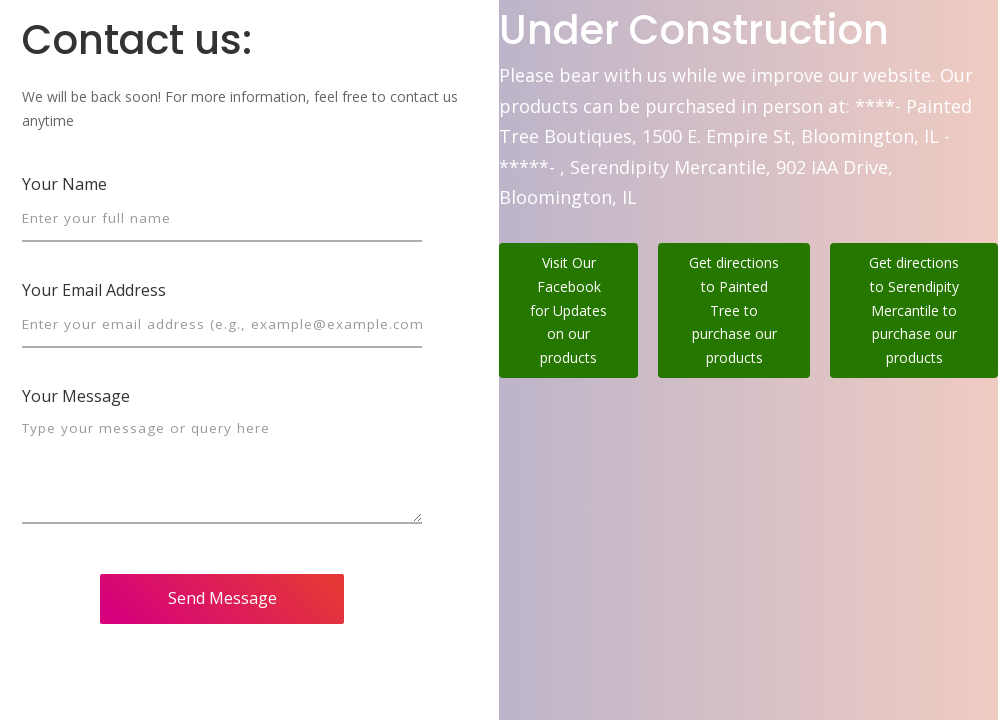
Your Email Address (94, 290)
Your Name (64, 184)
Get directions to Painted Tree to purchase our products (734, 310)
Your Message (76, 396)
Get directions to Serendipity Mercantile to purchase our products (914, 310)
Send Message (222, 598)
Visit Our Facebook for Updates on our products (568, 310)
